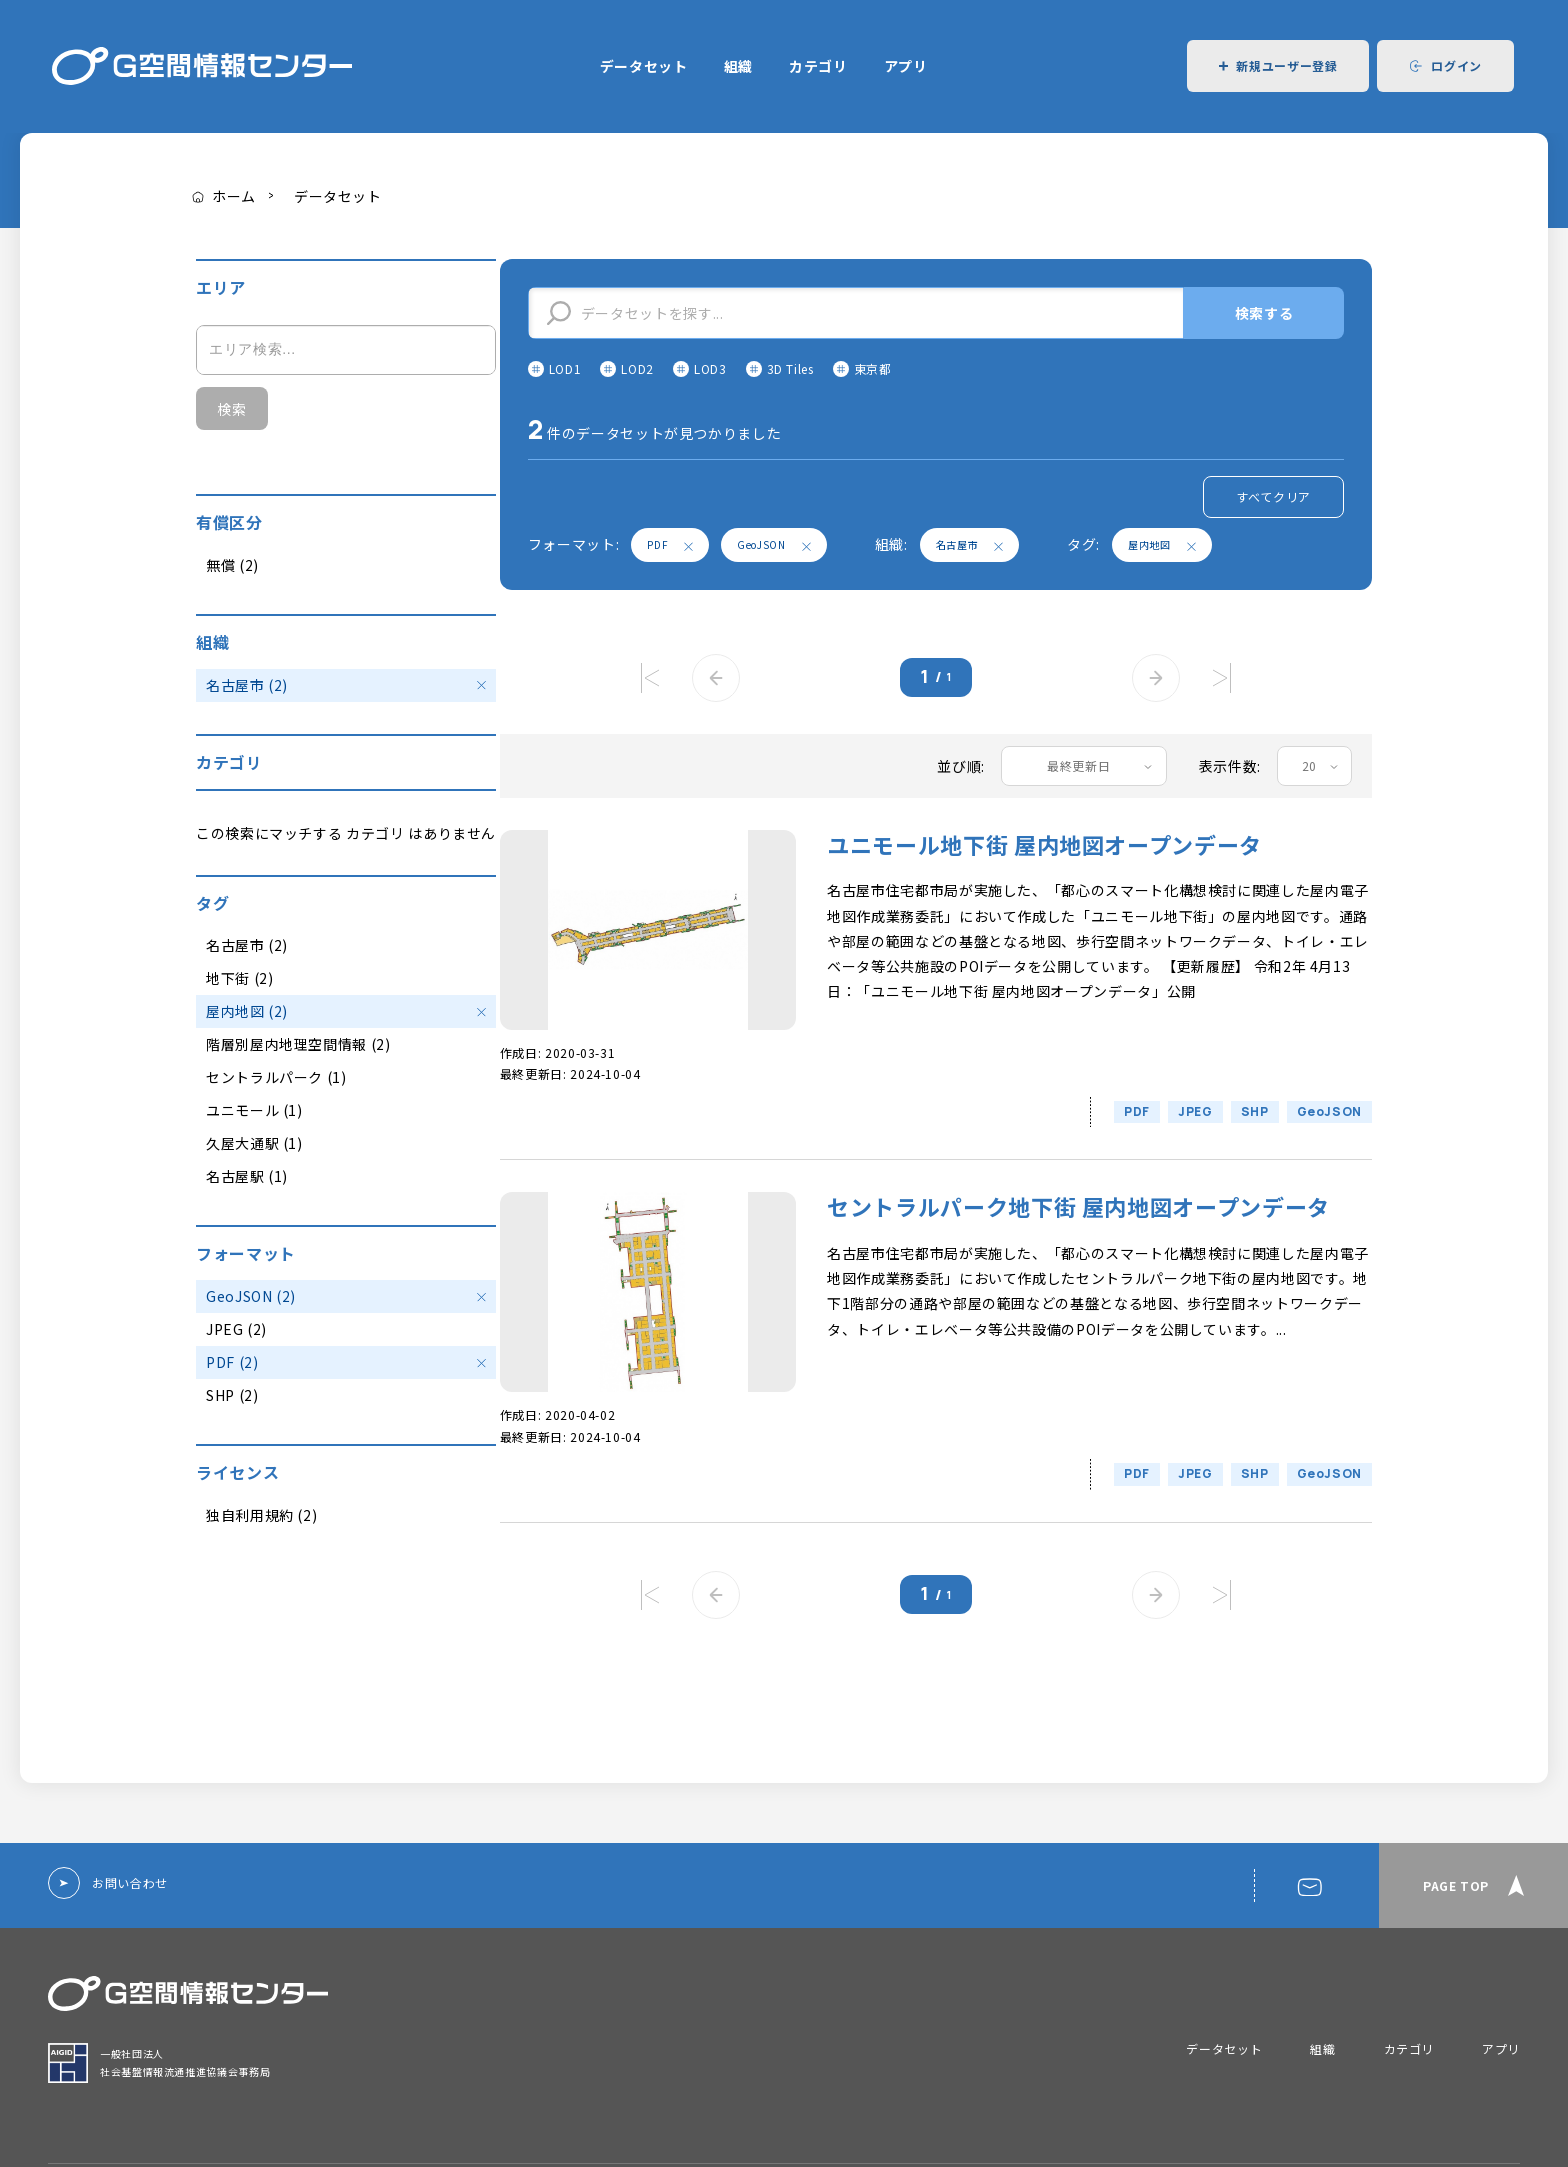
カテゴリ (818, 66)
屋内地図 (1162, 544)
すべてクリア (1273, 496)
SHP (1255, 1111)
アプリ (906, 66)
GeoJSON (773, 544)
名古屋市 (970, 544)
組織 (738, 66)
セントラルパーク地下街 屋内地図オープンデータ (1078, 1206)
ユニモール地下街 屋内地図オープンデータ (1044, 844)
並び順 (959, 766)
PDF (670, 544)
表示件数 (1228, 766)
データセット (644, 66)
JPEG (1195, 1111)
